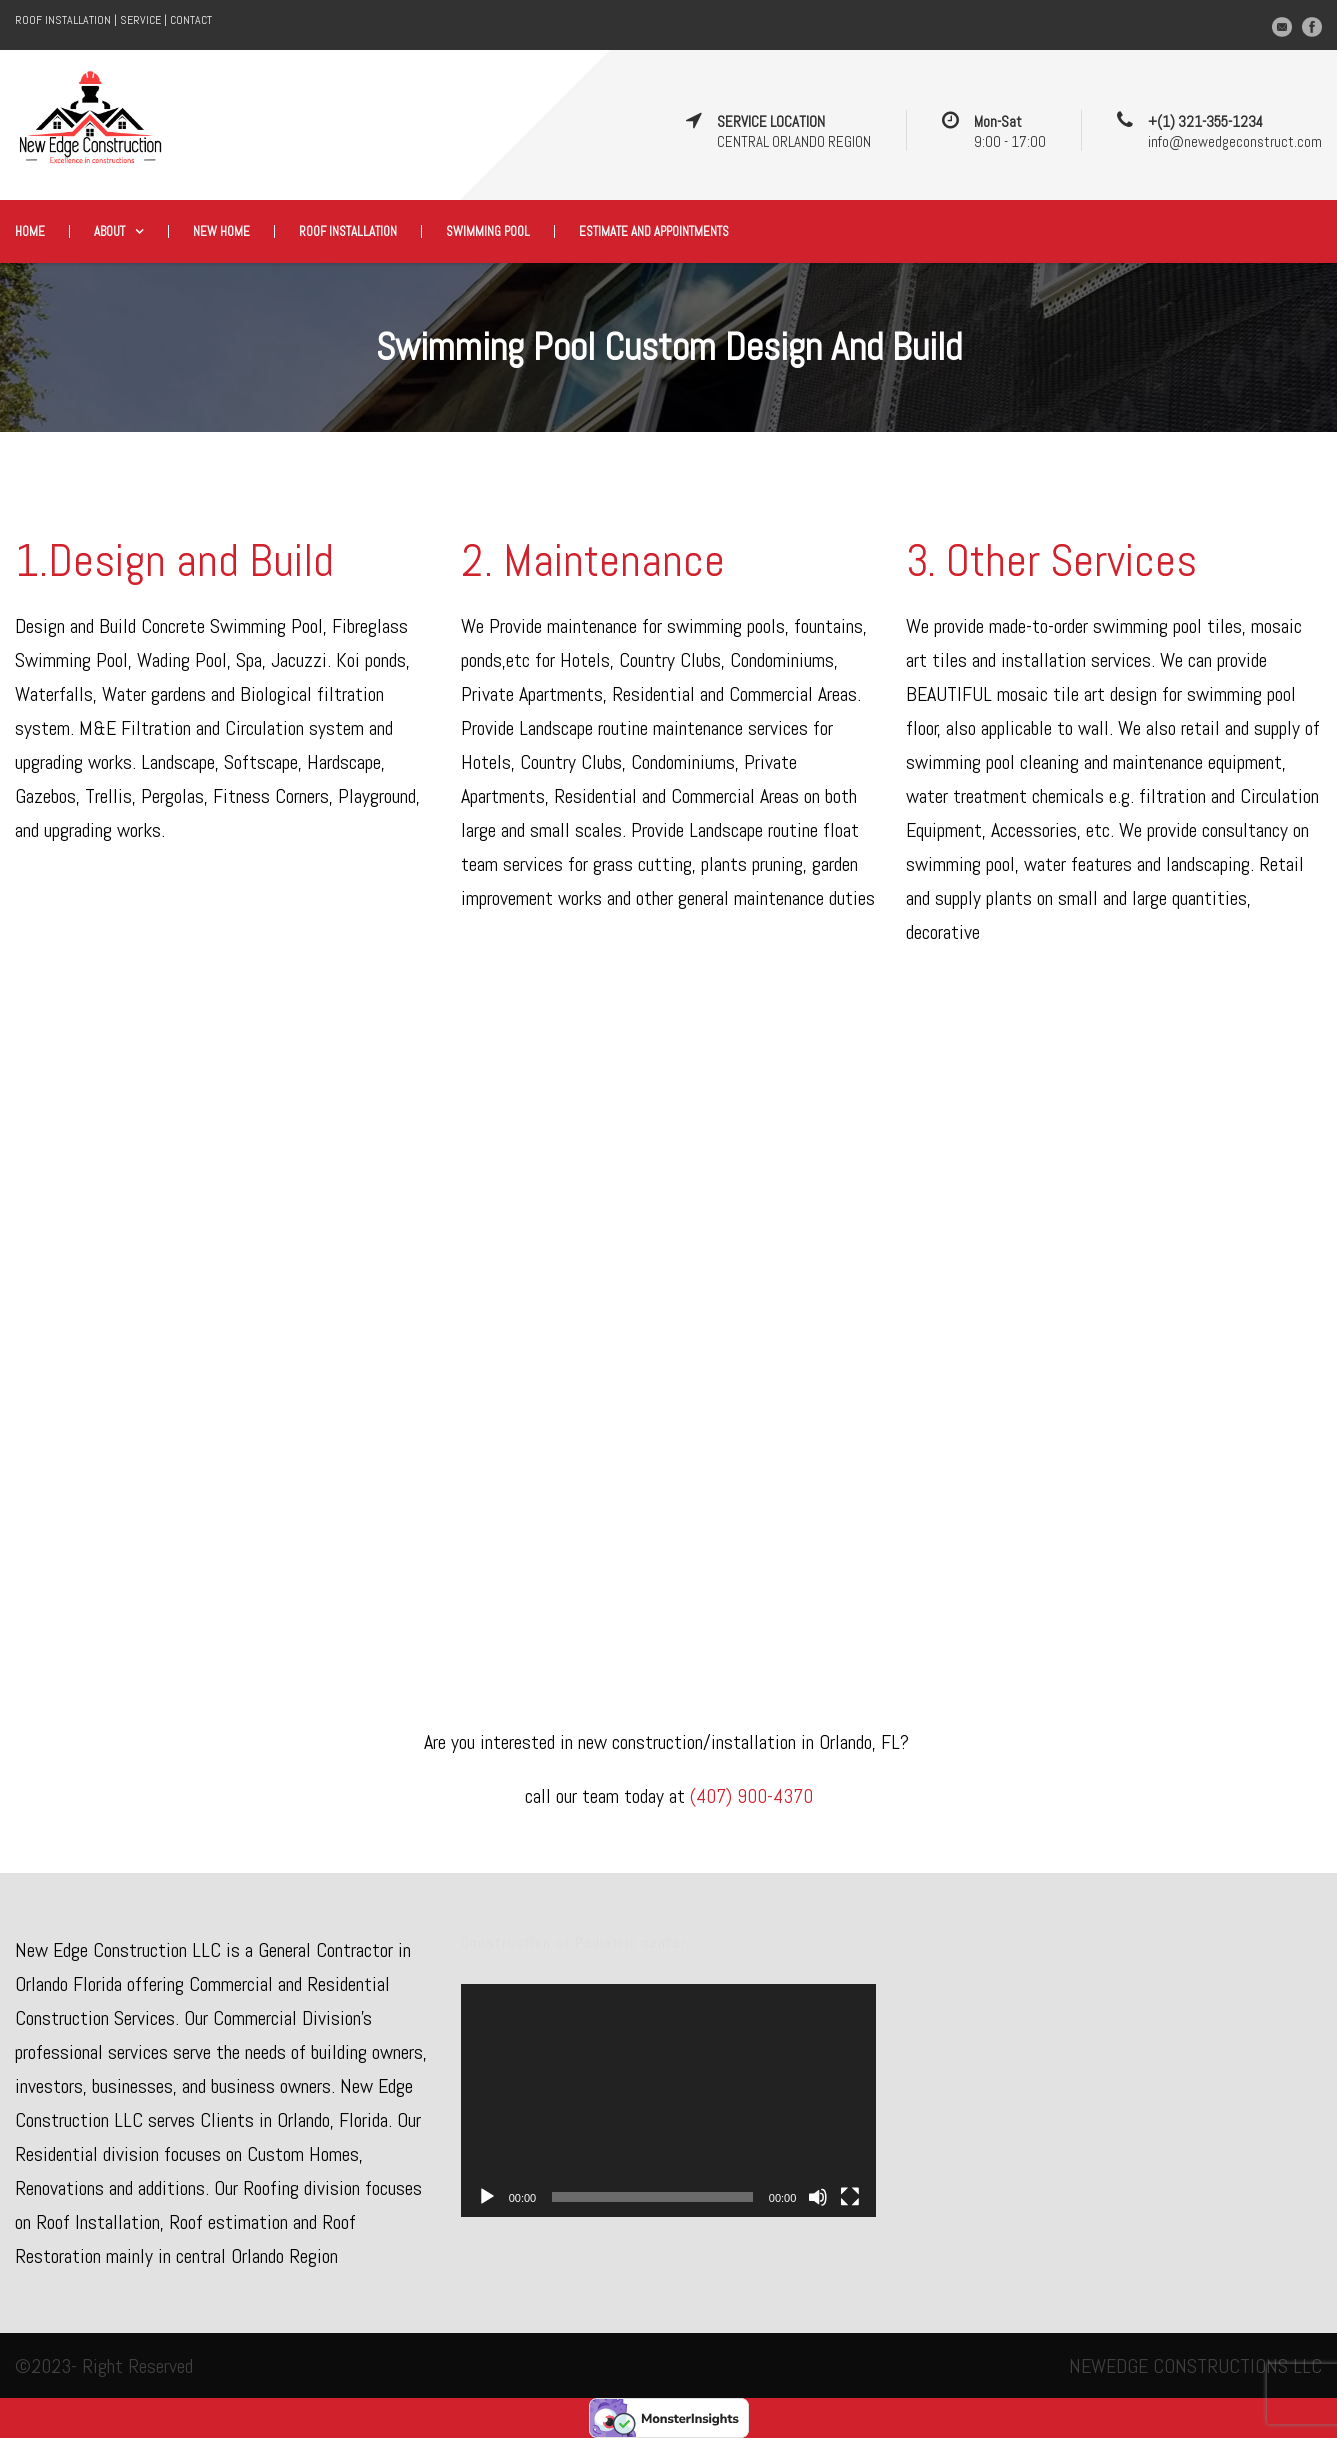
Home (30, 231)
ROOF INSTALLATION (63, 20)
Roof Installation (348, 231)
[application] (669, 2101)
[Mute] (818, 2197)
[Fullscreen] (850, 2197)
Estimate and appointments (654, 231)
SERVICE (140, 20)
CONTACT (191, 20)
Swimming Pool (488, 231)
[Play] (487, 2197)
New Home (221, 231)
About (109, 231)
